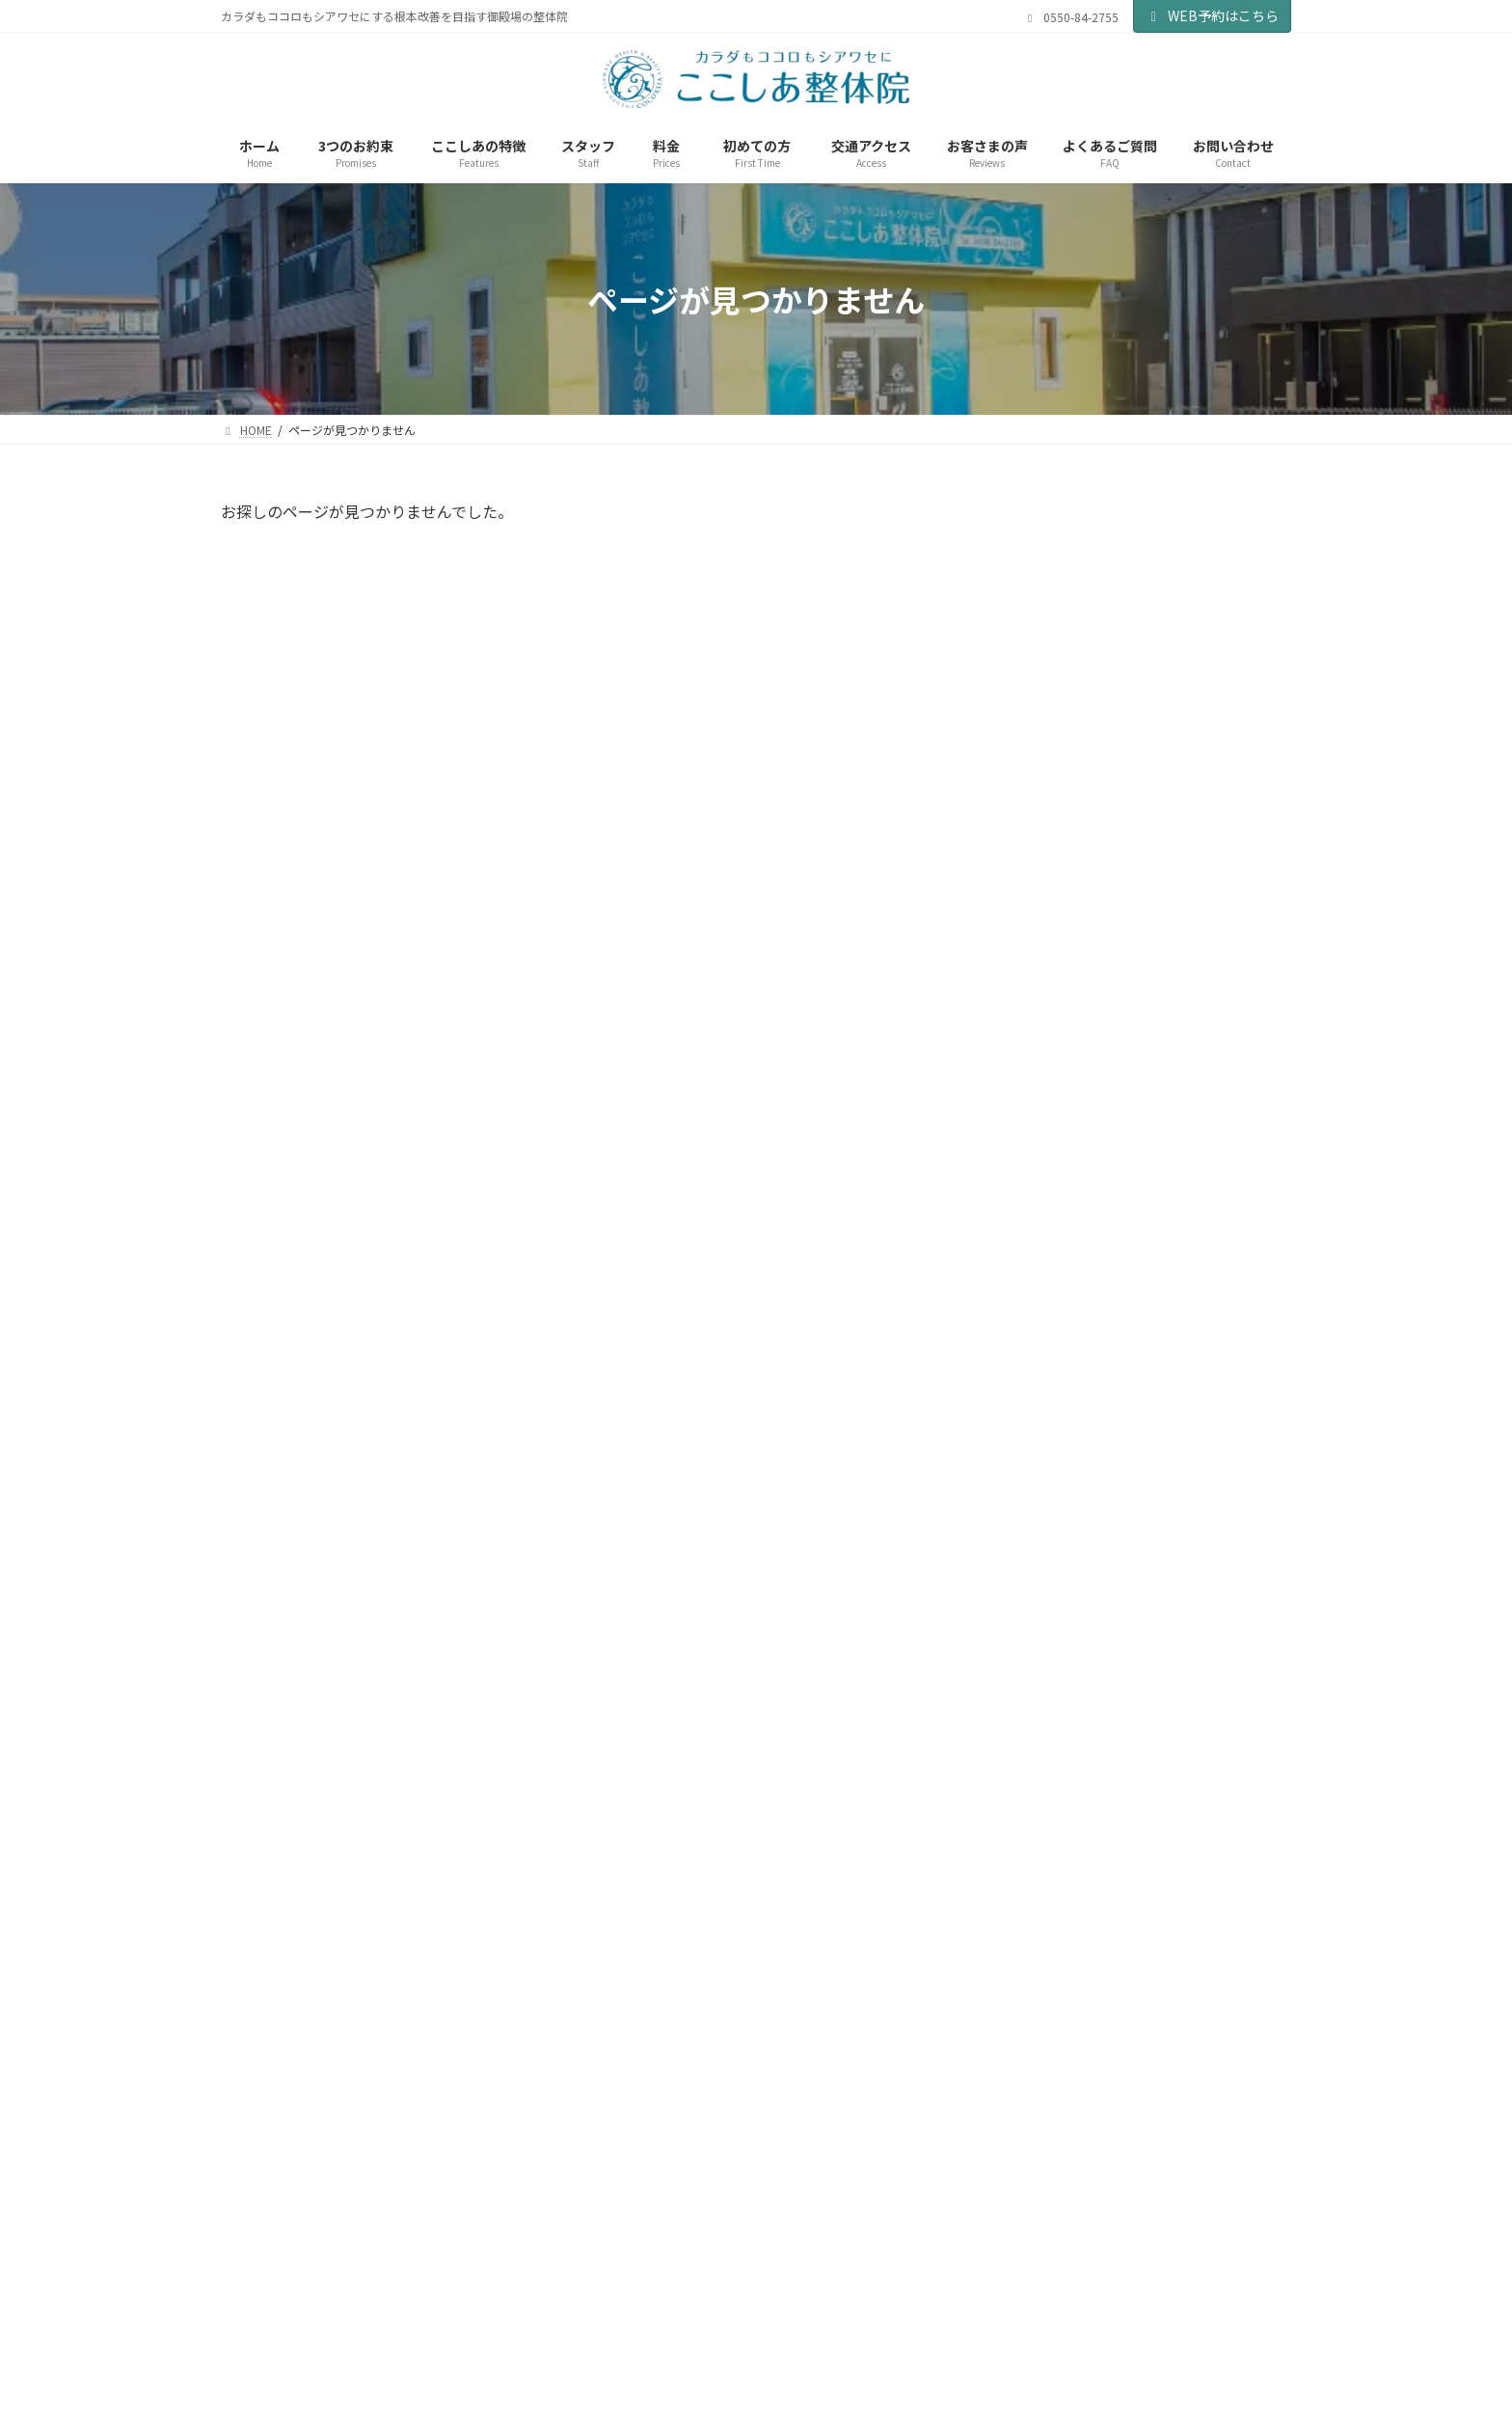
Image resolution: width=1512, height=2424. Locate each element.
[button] (1030, 2173)
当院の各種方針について (702, 2339)
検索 (1239, 520)
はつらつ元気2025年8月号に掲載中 (1188, 1408)
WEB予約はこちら (1213, 15)
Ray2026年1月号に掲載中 (1166, 1071)
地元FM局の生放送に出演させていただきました (1185, 644)
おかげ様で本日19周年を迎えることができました (1183, 1517)
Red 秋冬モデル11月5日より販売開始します (1187, 1190)
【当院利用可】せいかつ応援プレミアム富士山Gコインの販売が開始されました (1189, 872)
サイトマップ (839, 2339)
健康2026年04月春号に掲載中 (1178, 743)
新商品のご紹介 (1135, 1289)
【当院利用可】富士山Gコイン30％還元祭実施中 (1180, 972)
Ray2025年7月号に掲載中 (1166, 1616)
